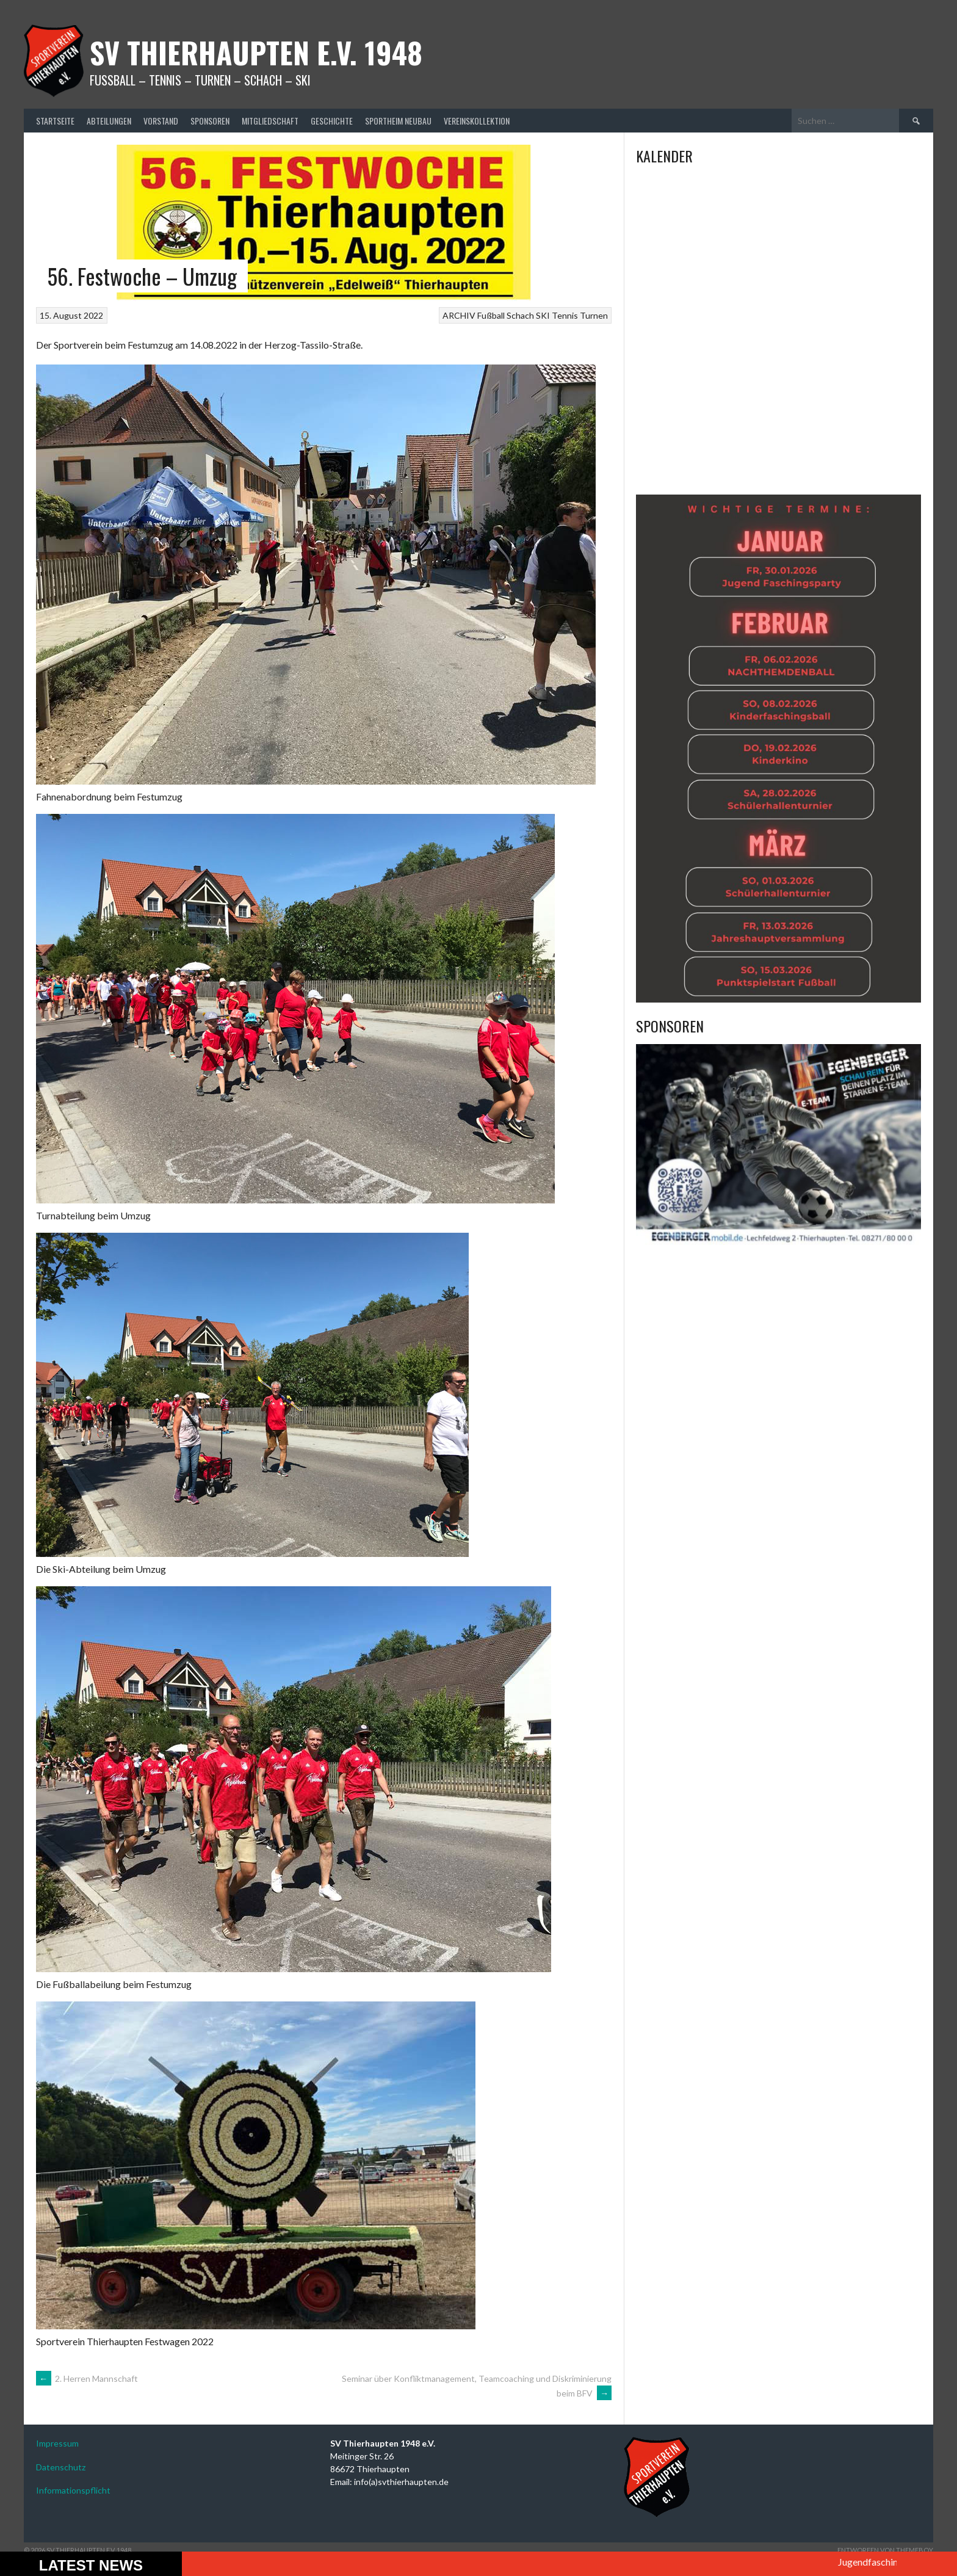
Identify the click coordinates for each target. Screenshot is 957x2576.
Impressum (57, 2443)
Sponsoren (209, 120)
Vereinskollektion (477, 120)
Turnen (594, 315)
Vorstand (160, 120)
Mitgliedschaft (270, 120)
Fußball (491, 315)
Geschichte (332, 120)
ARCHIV (458, 315)
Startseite (55, 120)
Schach (520, 315)
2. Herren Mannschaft (87, 2378)
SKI (543, 315)
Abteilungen (109, 120)
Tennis (565, 315)
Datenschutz (60, 2467)
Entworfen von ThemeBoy (885, 2550)
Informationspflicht (73, 2490)
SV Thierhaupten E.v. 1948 (256, 52)
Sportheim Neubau (398, 120)
